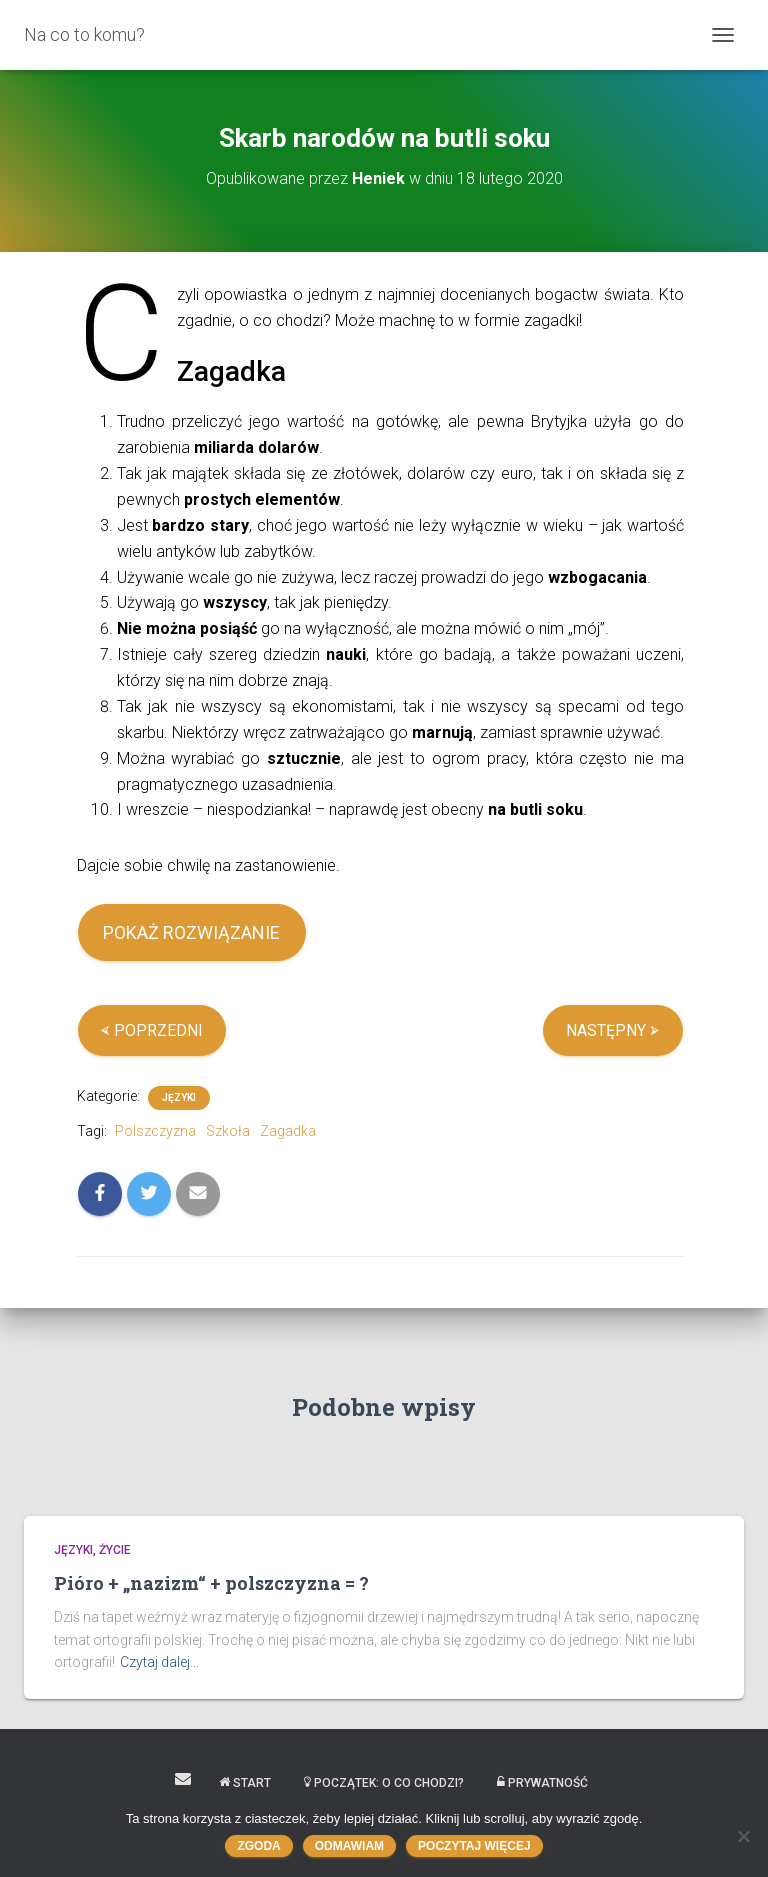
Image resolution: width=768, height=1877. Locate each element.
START (245, 1783)
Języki (179, 1097)
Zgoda (258, 1846)
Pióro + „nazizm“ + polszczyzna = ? (211, 1583)
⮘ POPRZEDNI (151, 1030)
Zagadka (288, 1131)
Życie (115, 1550)
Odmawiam (349, 1846)
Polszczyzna (155, 1131)
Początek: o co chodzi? (384, 1783)
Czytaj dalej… (159, 1662)
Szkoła (228, 1131)
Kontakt (183, 1779)
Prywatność (542, 1783)
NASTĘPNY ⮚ (613, 1030)
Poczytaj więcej (474, 1846)
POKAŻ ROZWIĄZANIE (191, 932)
